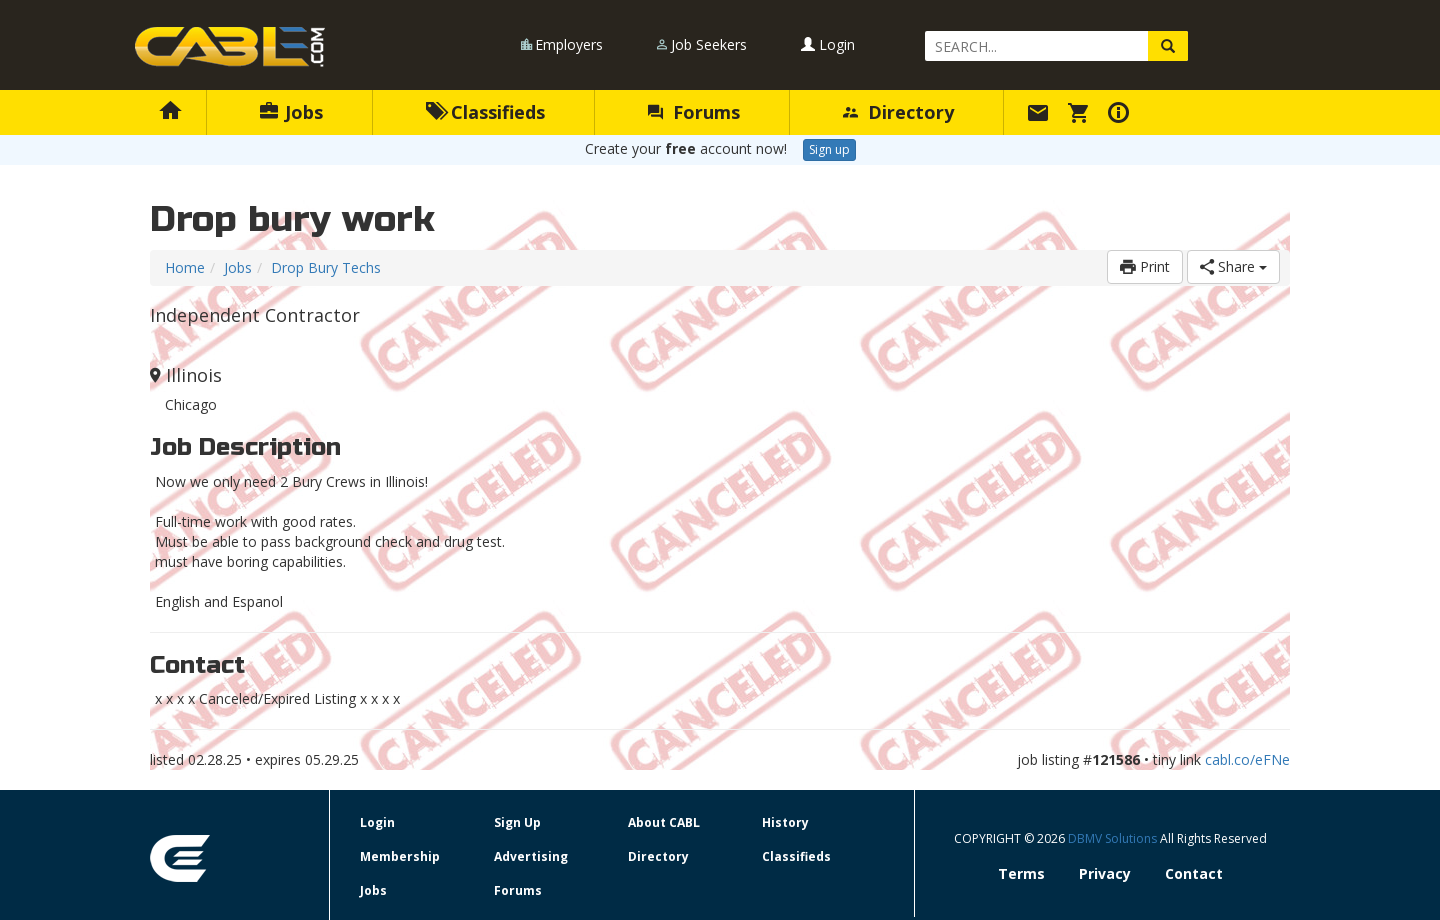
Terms (1021, 873)
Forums (694, 112)
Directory (898, 112)
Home (185, 267)
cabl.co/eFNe (1247, 759)
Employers (569, 44)
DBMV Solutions (1114, 838)
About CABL (664, 822)
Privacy (1105, 873)
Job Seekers (709, 44)
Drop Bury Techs (326, 267)
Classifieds (485, 112)
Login (828, 44)
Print (1145, 266)
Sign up (829, 149)
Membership (400, 856)
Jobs (291, 112)
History (785, 822)
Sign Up (517, 822)
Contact (1194, 873)
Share (1233, 266)
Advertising (531, 856)
